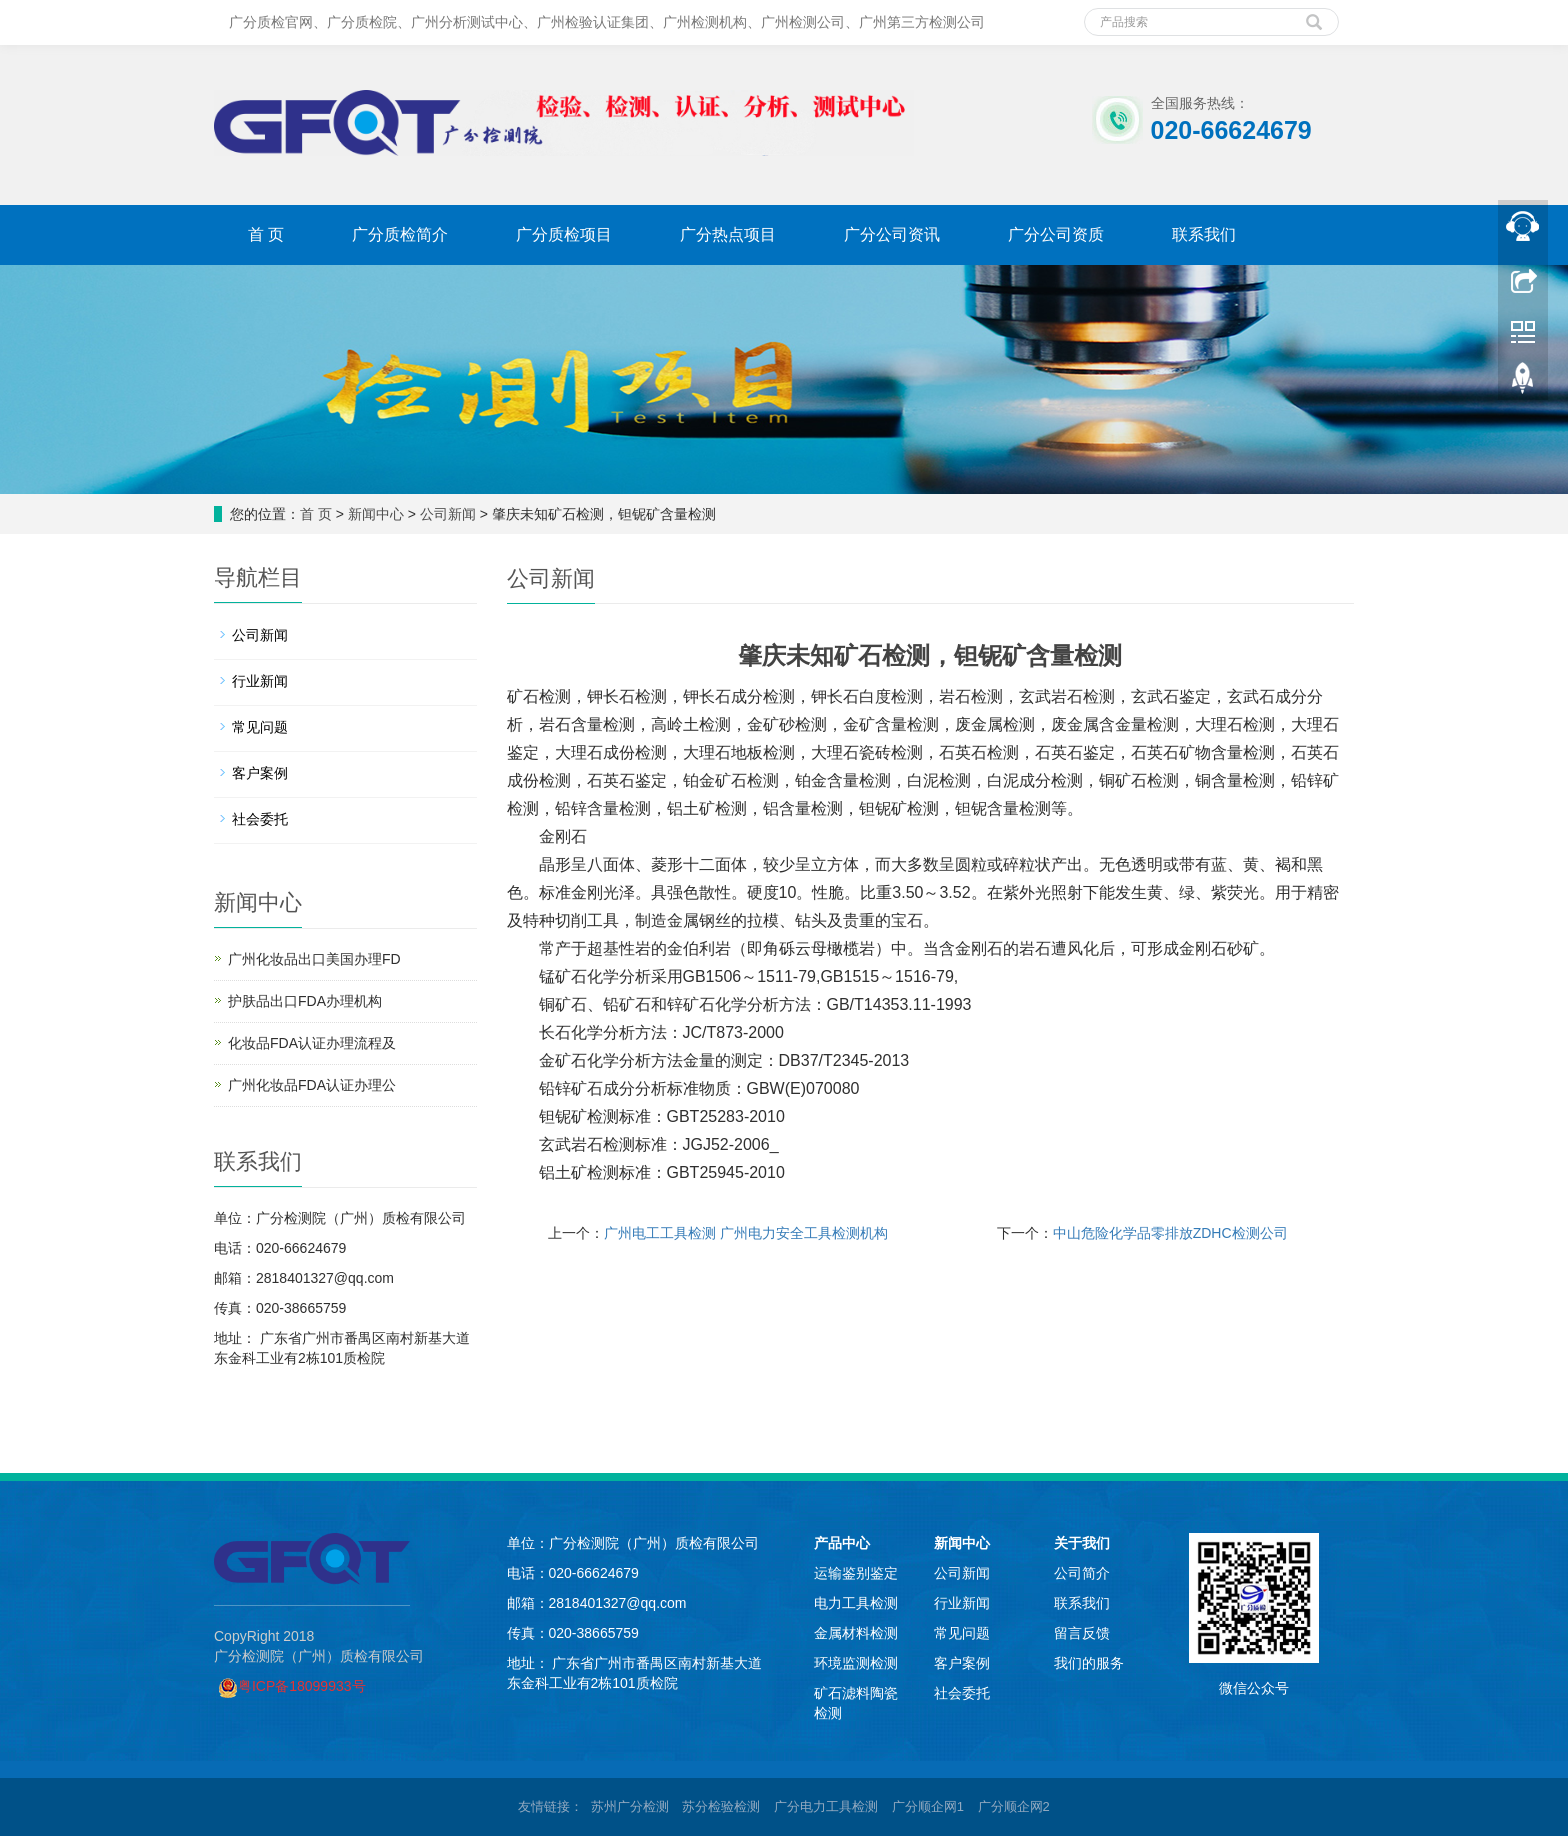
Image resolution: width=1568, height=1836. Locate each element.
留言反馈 (1082, 1633)
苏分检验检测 (721, 1806)
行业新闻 (260, 681)
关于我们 (1082, 1543)
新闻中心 (376, 514)
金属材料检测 (856, 1633)
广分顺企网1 (928, 1806)
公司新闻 (448, 514)
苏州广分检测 (630, 1806)
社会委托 (260, 819)
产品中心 (842, 1543)
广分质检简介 (400, 234)
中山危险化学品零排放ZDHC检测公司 (1170, 1233)
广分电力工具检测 (826, 1806)
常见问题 (260, 727)
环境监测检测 (856, 1663)
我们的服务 (1089, 1663)
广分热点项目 (728, 234)
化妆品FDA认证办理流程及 (312, 1043)
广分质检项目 (564, 234)
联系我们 (1204, 234)
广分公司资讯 (892, 234)
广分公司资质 (1056, 234)
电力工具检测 (856, 1603)
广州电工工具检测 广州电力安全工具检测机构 (746, 1233)
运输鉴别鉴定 (856, 1573)
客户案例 (260, 773)
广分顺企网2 (1014, 1806)
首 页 (266, 234)
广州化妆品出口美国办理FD (314, 959)
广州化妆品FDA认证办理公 (312, 1085)
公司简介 (1082, 1573)
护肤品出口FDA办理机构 (305, 1001)
